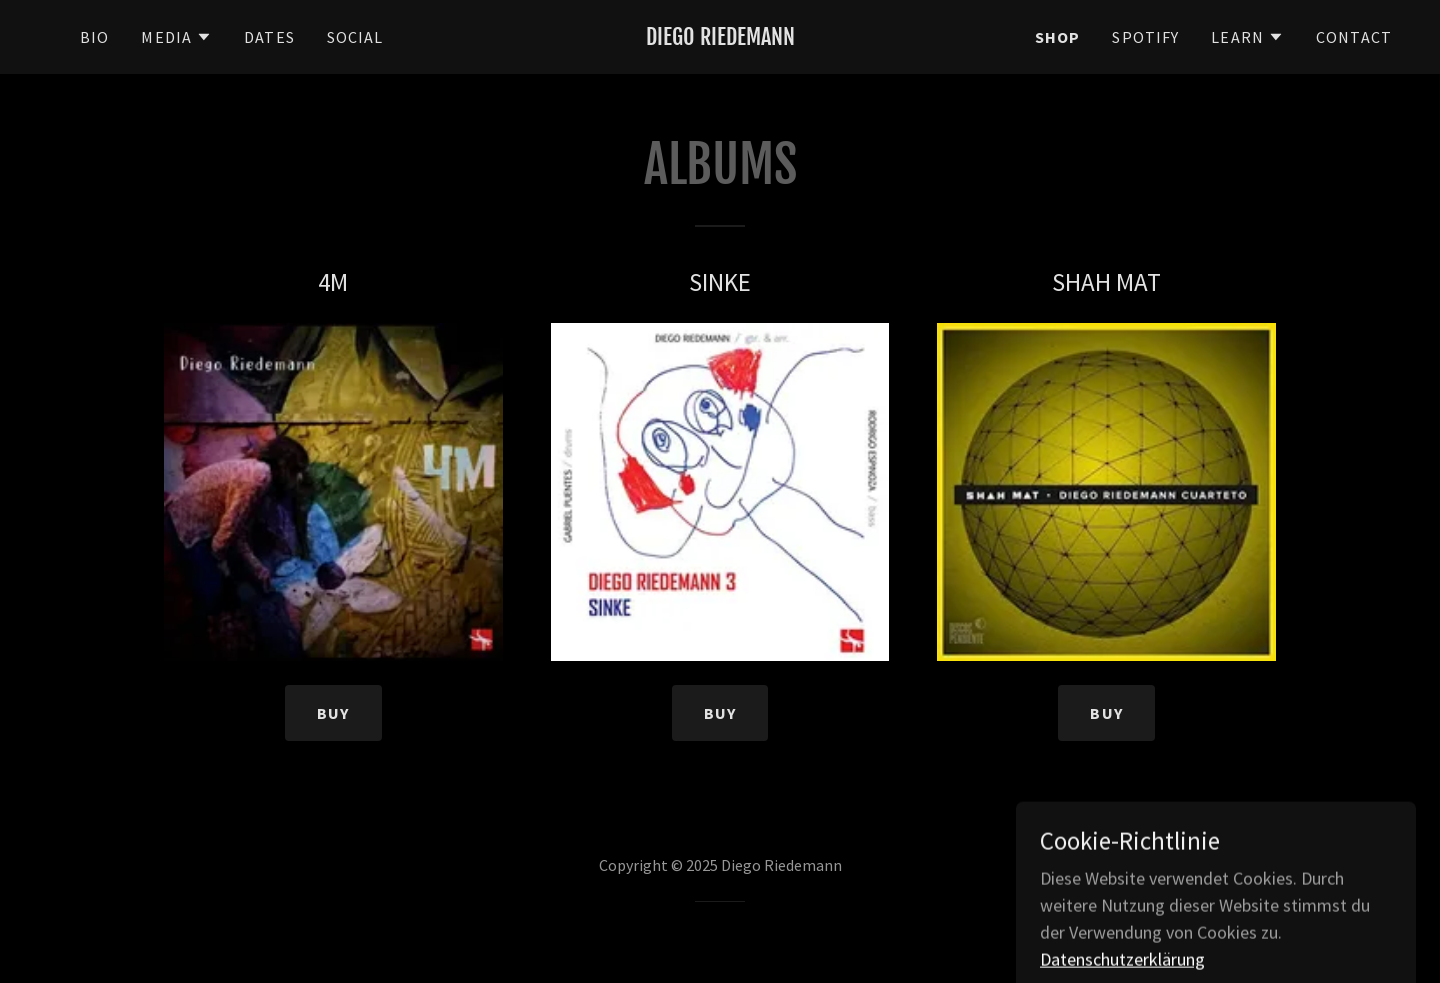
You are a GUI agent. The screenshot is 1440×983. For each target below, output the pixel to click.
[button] (176, 37)
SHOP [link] (1058, 37)
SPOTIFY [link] (1145, 37)
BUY (333, 713)
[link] (720, 38)
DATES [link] (269, 37)
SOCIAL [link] (355, 37)
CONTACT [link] (1354, 37)
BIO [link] (94, 37)
